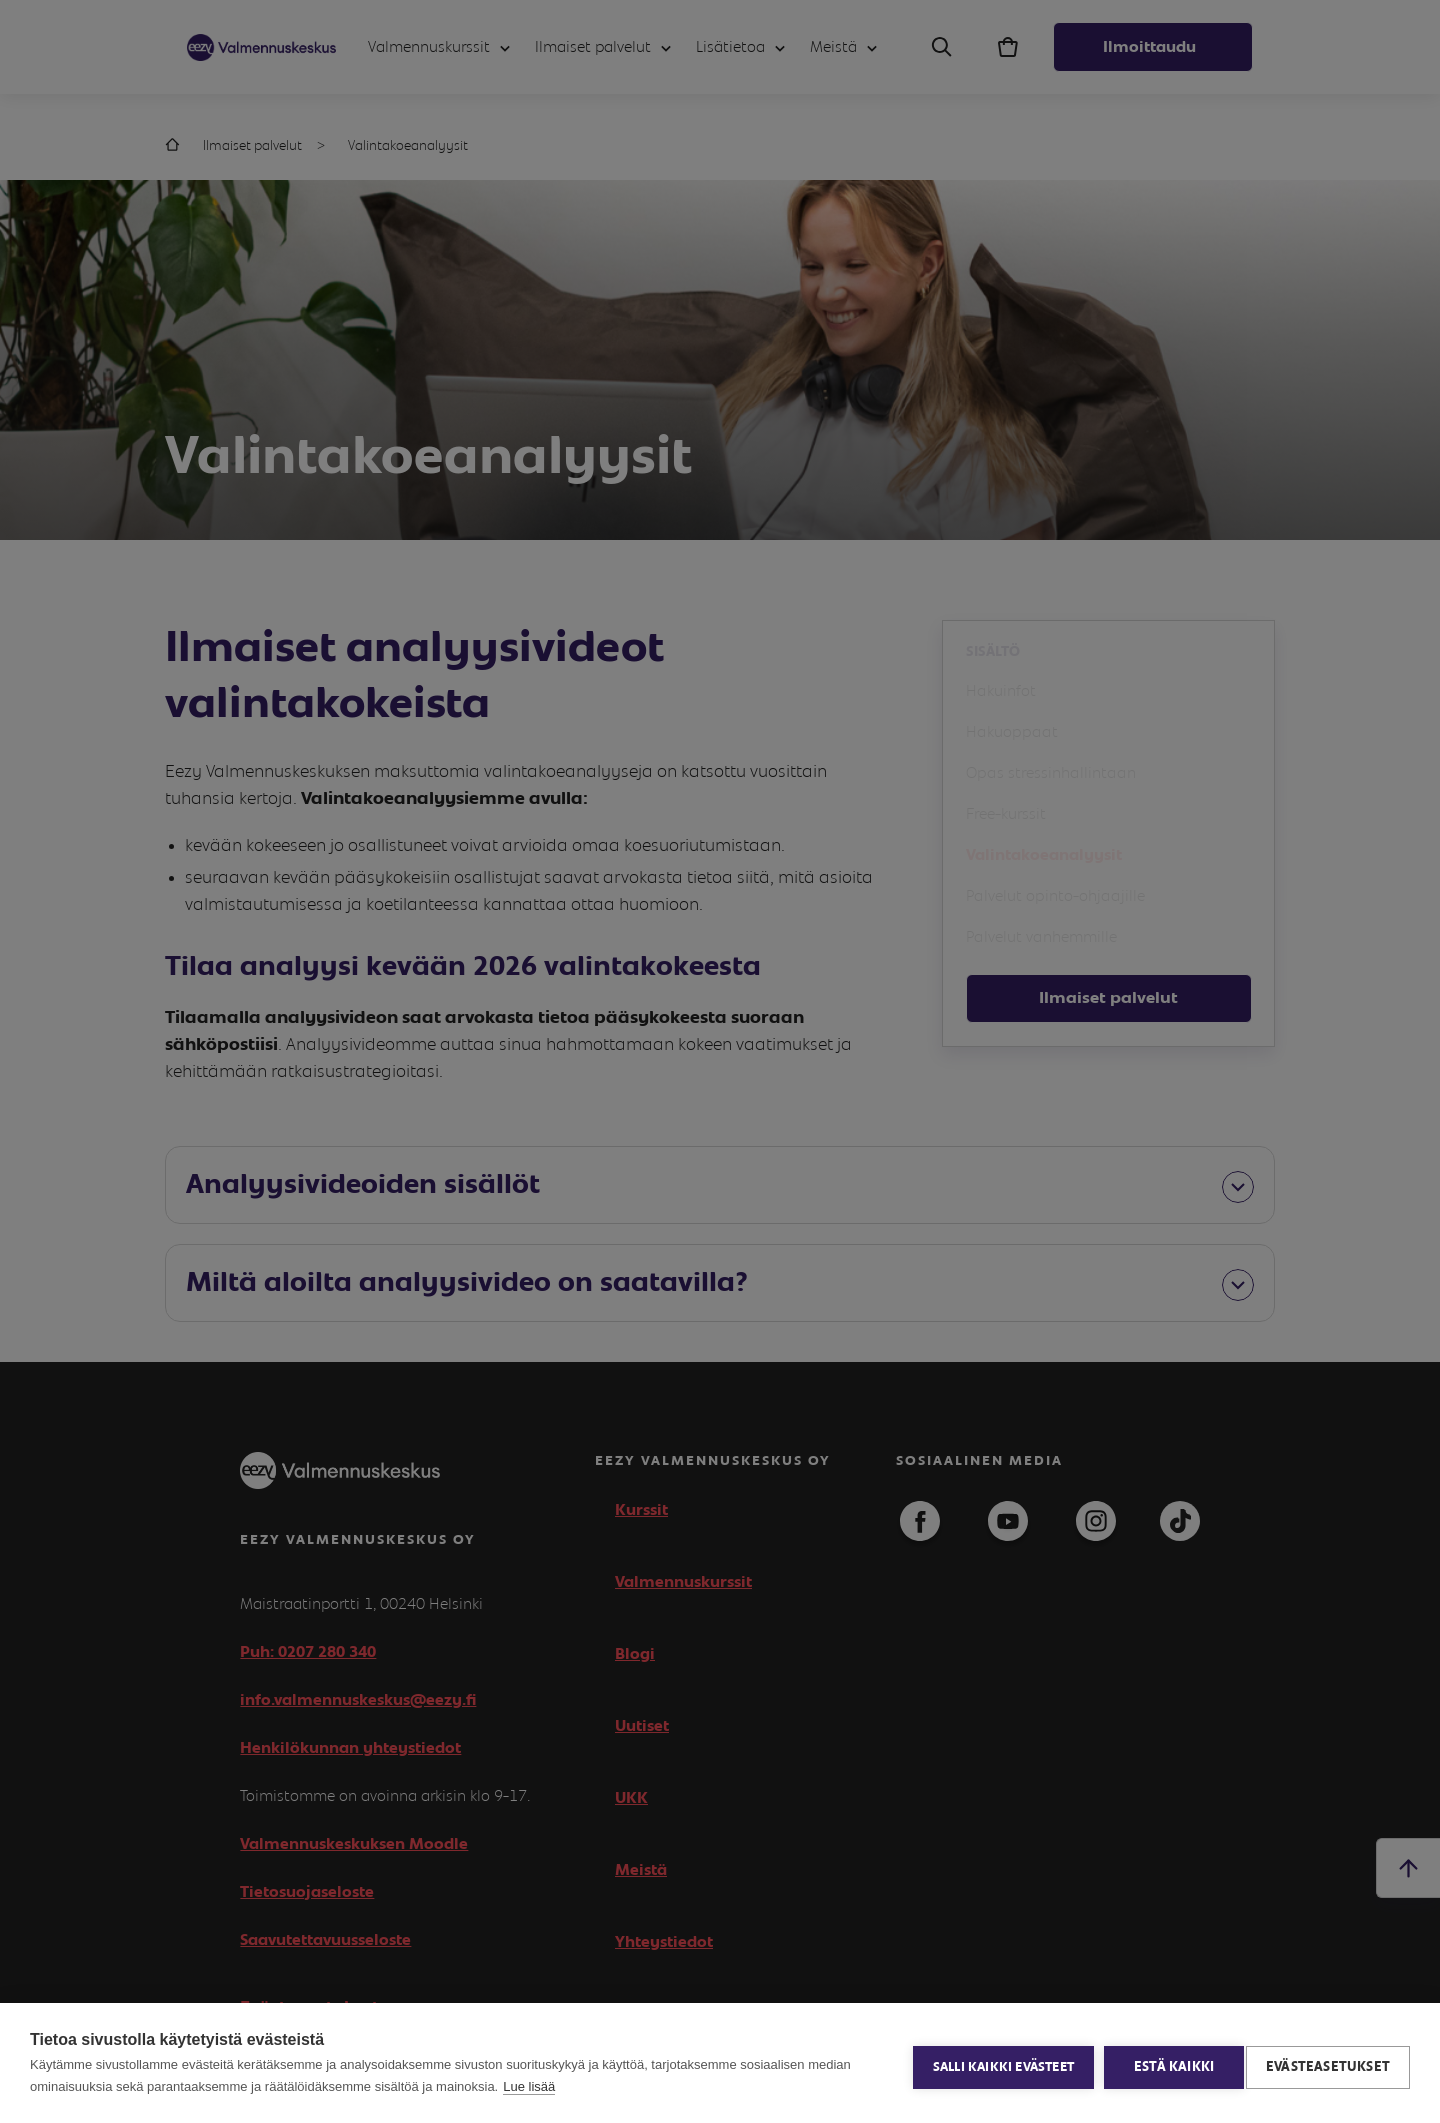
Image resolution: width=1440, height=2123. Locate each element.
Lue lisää (529, 2086)
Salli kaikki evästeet (995, 2063)
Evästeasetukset (1328, 2063)
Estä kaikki (1166, 2063)
